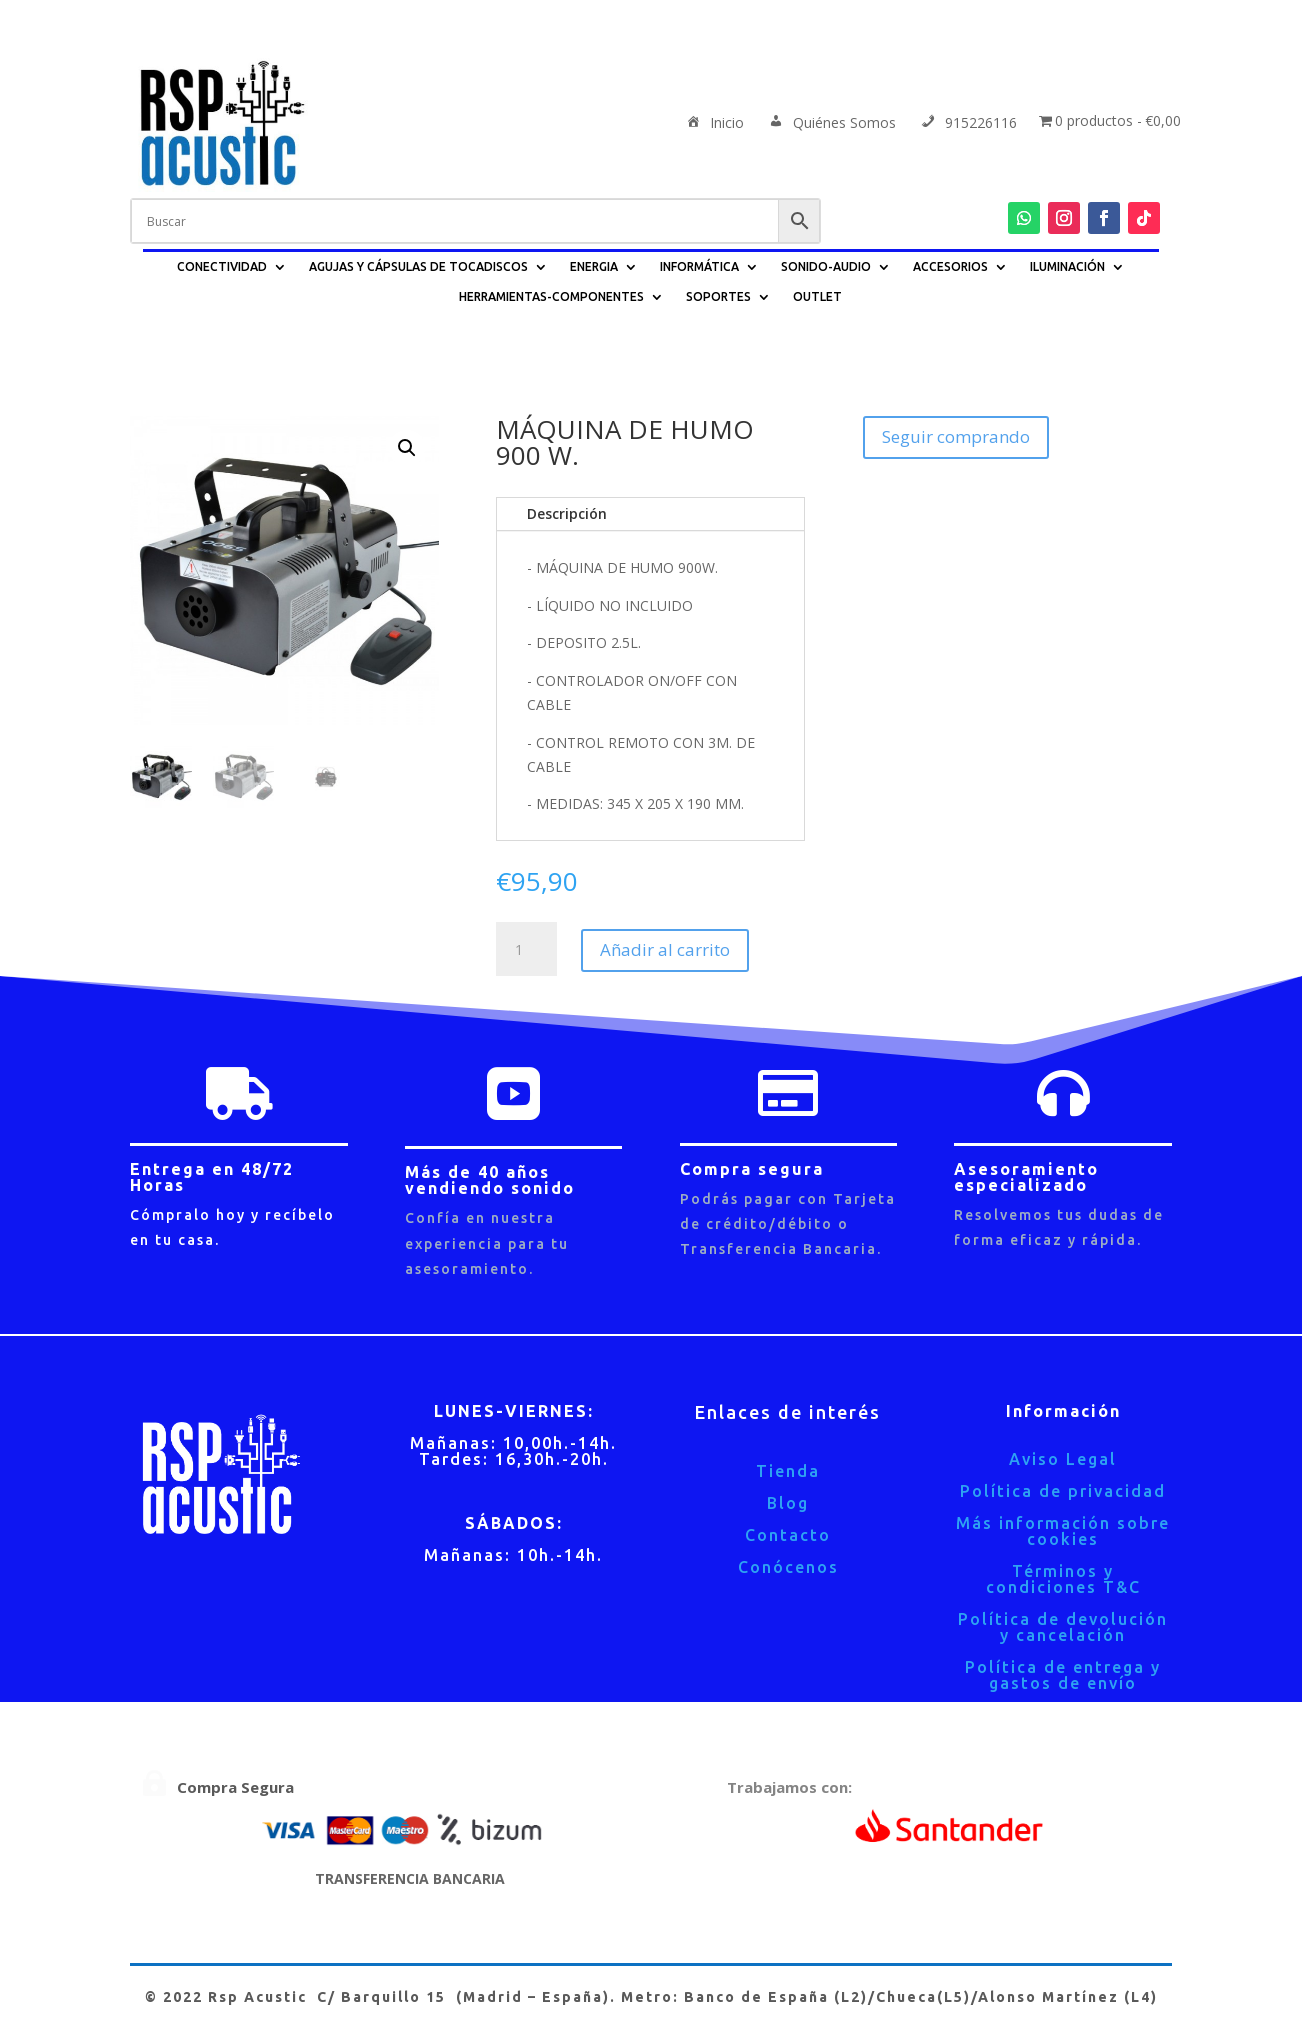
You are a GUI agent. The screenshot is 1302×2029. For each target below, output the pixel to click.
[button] (407, 448)
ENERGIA (594, 266)
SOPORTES (718, 296)
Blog (788, 1503)
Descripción (567, 513)
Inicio (713, 124)
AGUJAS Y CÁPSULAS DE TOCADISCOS (418, 266)
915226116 (967, 124)
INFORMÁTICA (699, 266)
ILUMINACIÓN (1067, 266)
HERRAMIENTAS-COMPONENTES (551, 296)
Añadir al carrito (665, 949)
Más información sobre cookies (1063, 1531)
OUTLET (817, 296)
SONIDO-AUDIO (826, 266)
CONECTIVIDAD (222, 266)
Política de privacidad (1063, 1491)
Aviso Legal (1063, 1459)
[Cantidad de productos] (526, 950)
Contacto (788, 1535)
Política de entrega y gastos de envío (1063, 1675)
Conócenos (788, 1567)
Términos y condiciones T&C (1063, 1579)
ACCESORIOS (950, 266)
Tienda (788, 1471)
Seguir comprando (956, 436)
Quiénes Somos (831, 124)
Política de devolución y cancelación (1063, 1627)
